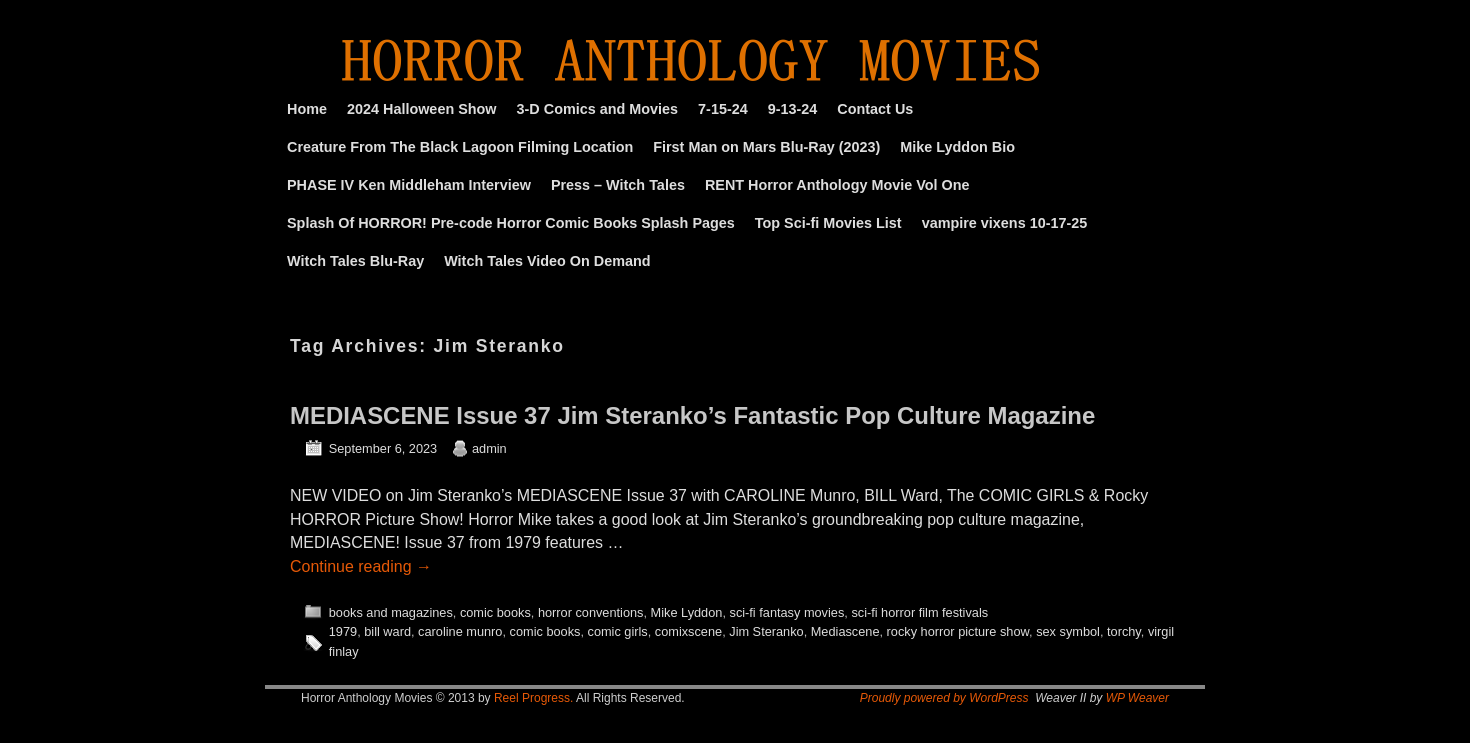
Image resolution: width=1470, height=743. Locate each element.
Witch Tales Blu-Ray (355, 261)
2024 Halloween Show (422, 109)
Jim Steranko (766, 631)
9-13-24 (793, 109)
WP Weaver (1137, 698)
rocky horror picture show (958, 631)
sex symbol (1068, 631)
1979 (343, 631)
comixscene (688, 631)
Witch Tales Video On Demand (547, 261)
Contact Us (875, 109)
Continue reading (361, 566)
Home (307, 109)
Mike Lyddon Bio (957, 147)
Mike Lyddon (687, 612)
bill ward (387, 631)
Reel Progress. (533, 698)
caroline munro (460, 631)
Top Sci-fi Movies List (828, 223)
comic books (495, 612)
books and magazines (391, 612)
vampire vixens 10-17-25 (1005, 223)
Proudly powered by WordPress (944, 698)
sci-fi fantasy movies (787, 612)
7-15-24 (723, 109)
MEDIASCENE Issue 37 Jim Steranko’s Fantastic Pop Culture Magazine (692, 415)
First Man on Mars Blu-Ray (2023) (766, 147)
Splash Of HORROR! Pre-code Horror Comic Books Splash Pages (511, 223)
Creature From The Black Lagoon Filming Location (460, 147)
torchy (1124, 631)
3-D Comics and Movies (598, 109)
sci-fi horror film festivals (919, 612)
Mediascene (845, 631)
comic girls (618, 631)
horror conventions (591, 612)
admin (489, 448)
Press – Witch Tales (618, 185)
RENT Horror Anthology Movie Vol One (837, 185)
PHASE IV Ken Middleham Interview (409, 185)
